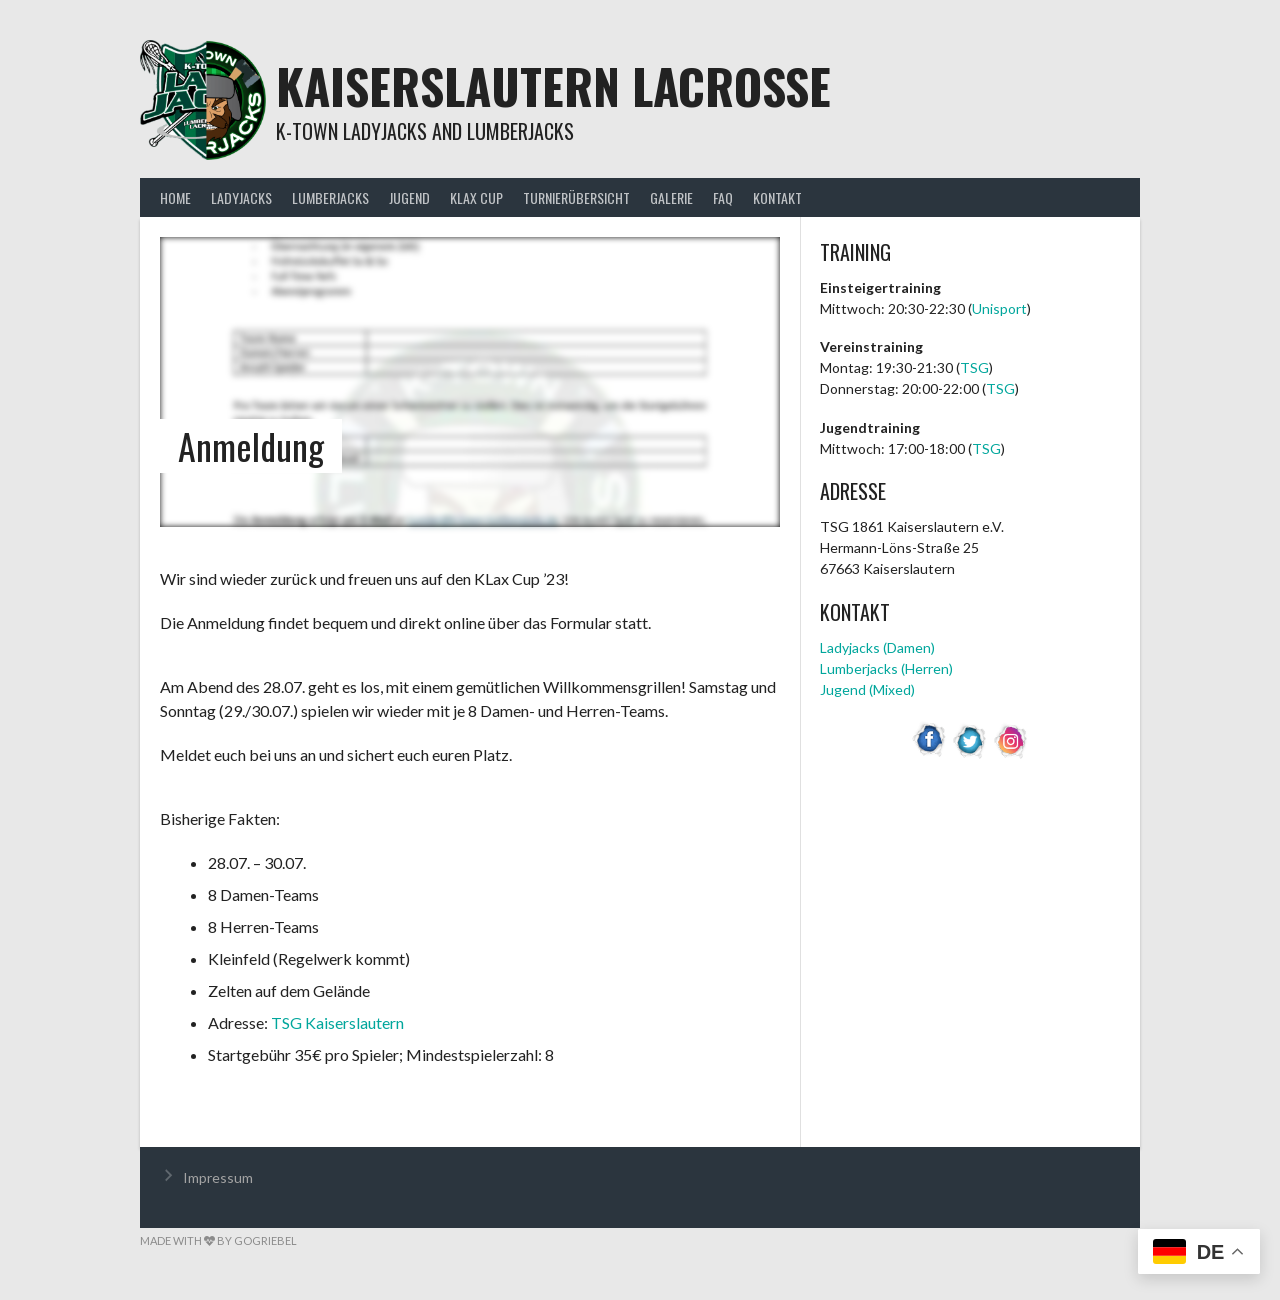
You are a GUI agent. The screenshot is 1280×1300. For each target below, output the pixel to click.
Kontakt (777, 197)
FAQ (723, 197)
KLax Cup (476, 197)
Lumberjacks (330, 197)
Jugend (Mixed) (867, 689)
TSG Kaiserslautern (337, 1022)
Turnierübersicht (576, 197)
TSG (974, 367)
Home (175, 197)
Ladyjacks (241, 197)
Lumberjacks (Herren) (886, 668)
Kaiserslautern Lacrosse (553, 85)
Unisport (999, 308)
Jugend (409, 197)
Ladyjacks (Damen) (877, 647)
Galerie (671, 197)
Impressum (218, 1177)
